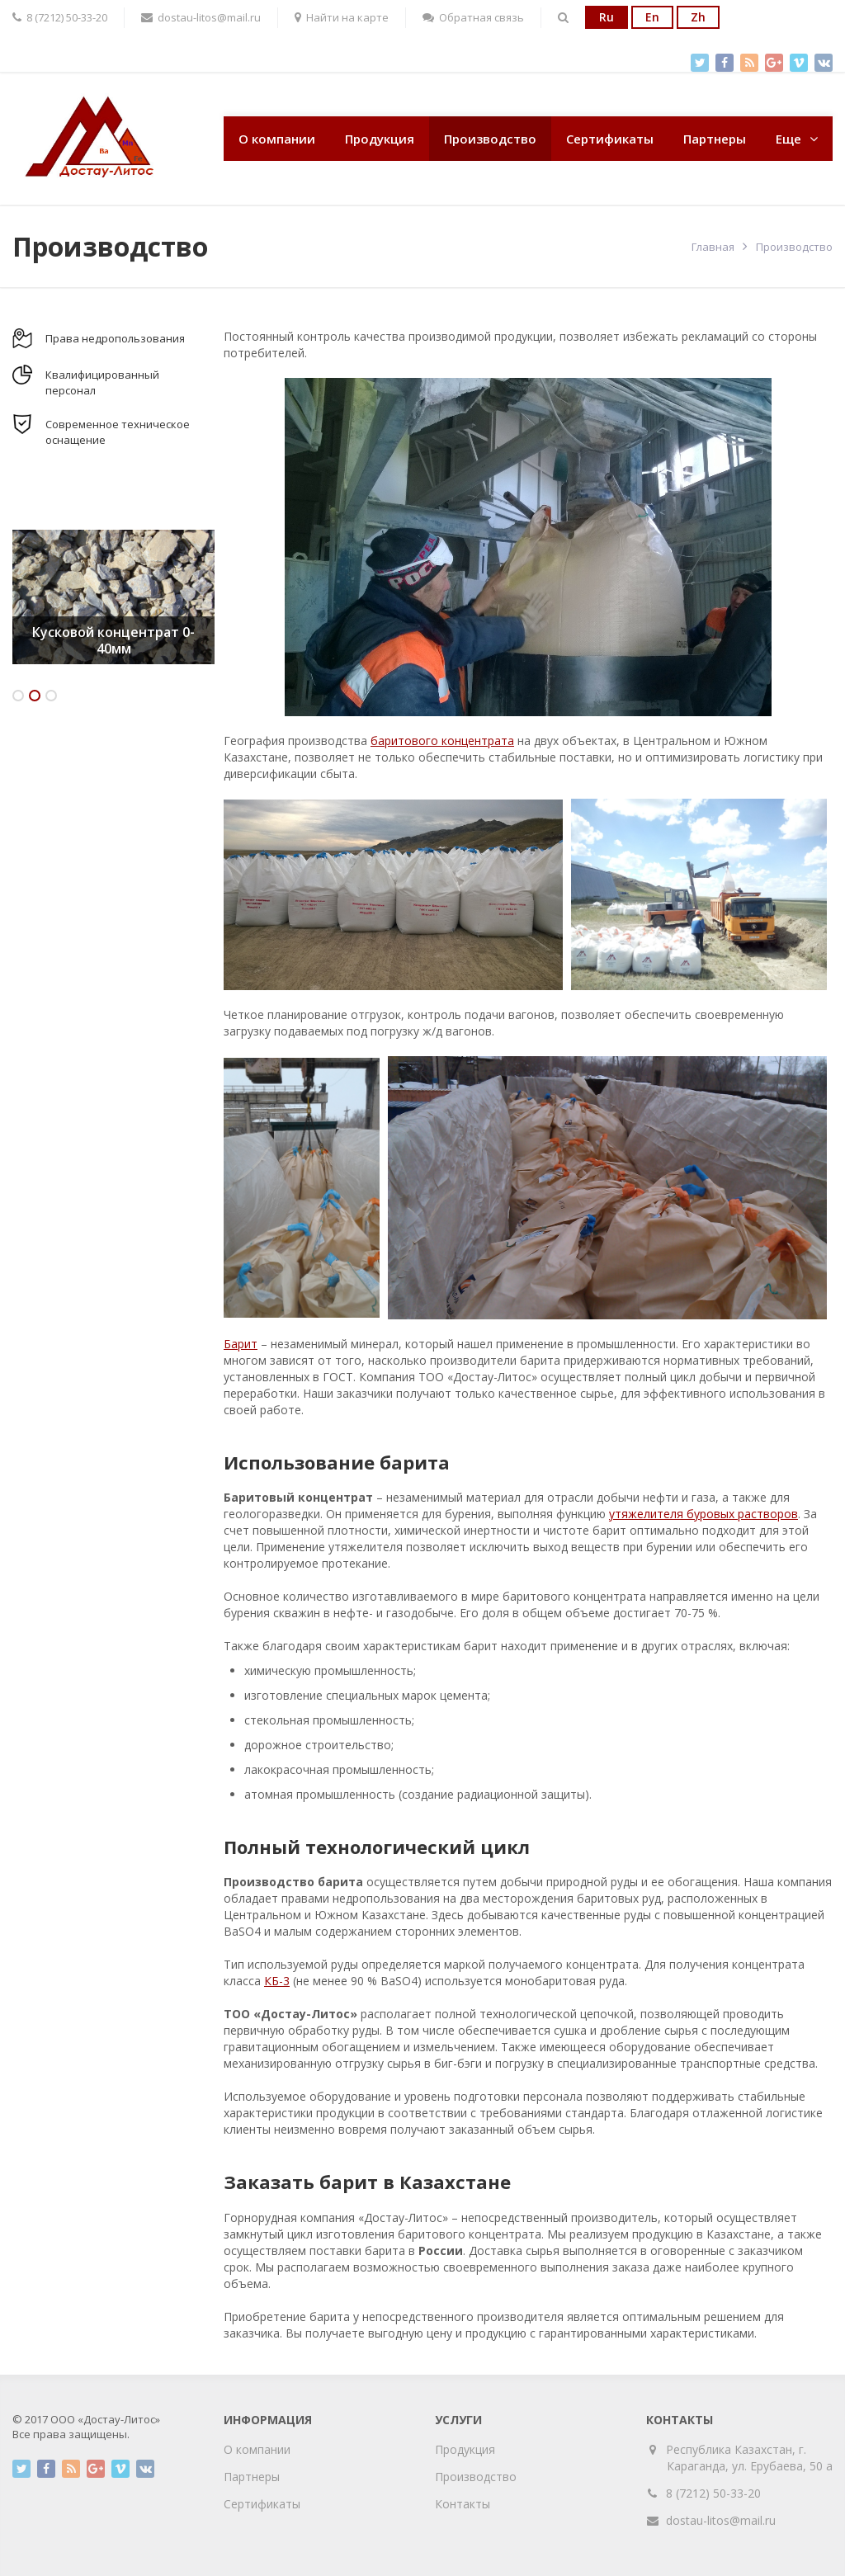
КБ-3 (277, 1981)
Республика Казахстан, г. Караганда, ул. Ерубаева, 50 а (750, 2458)
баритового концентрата (442, 740)
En (652, 17)
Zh (698, 17)
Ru (606, 17)
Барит (240, 1344)
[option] (113, 597)
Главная (713, 246)
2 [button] (34, 695)
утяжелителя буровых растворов (703, 1514)
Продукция (379, 138)
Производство (490, 138)
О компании (276, 138)
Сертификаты (610, 138)
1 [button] (18, 695)
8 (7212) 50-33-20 (713, 2493)
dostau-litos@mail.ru (721, 2520)
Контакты (462, 2504)
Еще (788, 138)
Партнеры (714, 138)
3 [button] (51, 695)
